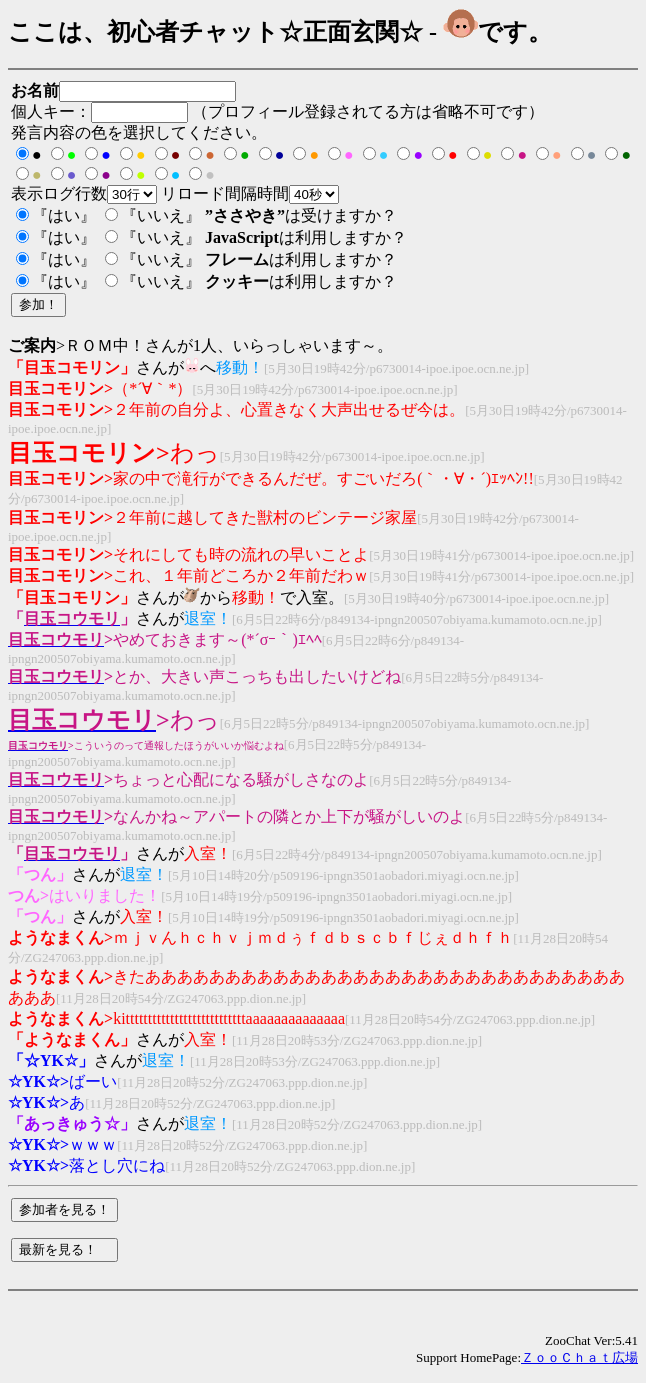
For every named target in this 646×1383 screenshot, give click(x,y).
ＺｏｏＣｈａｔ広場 (579, 1357)
